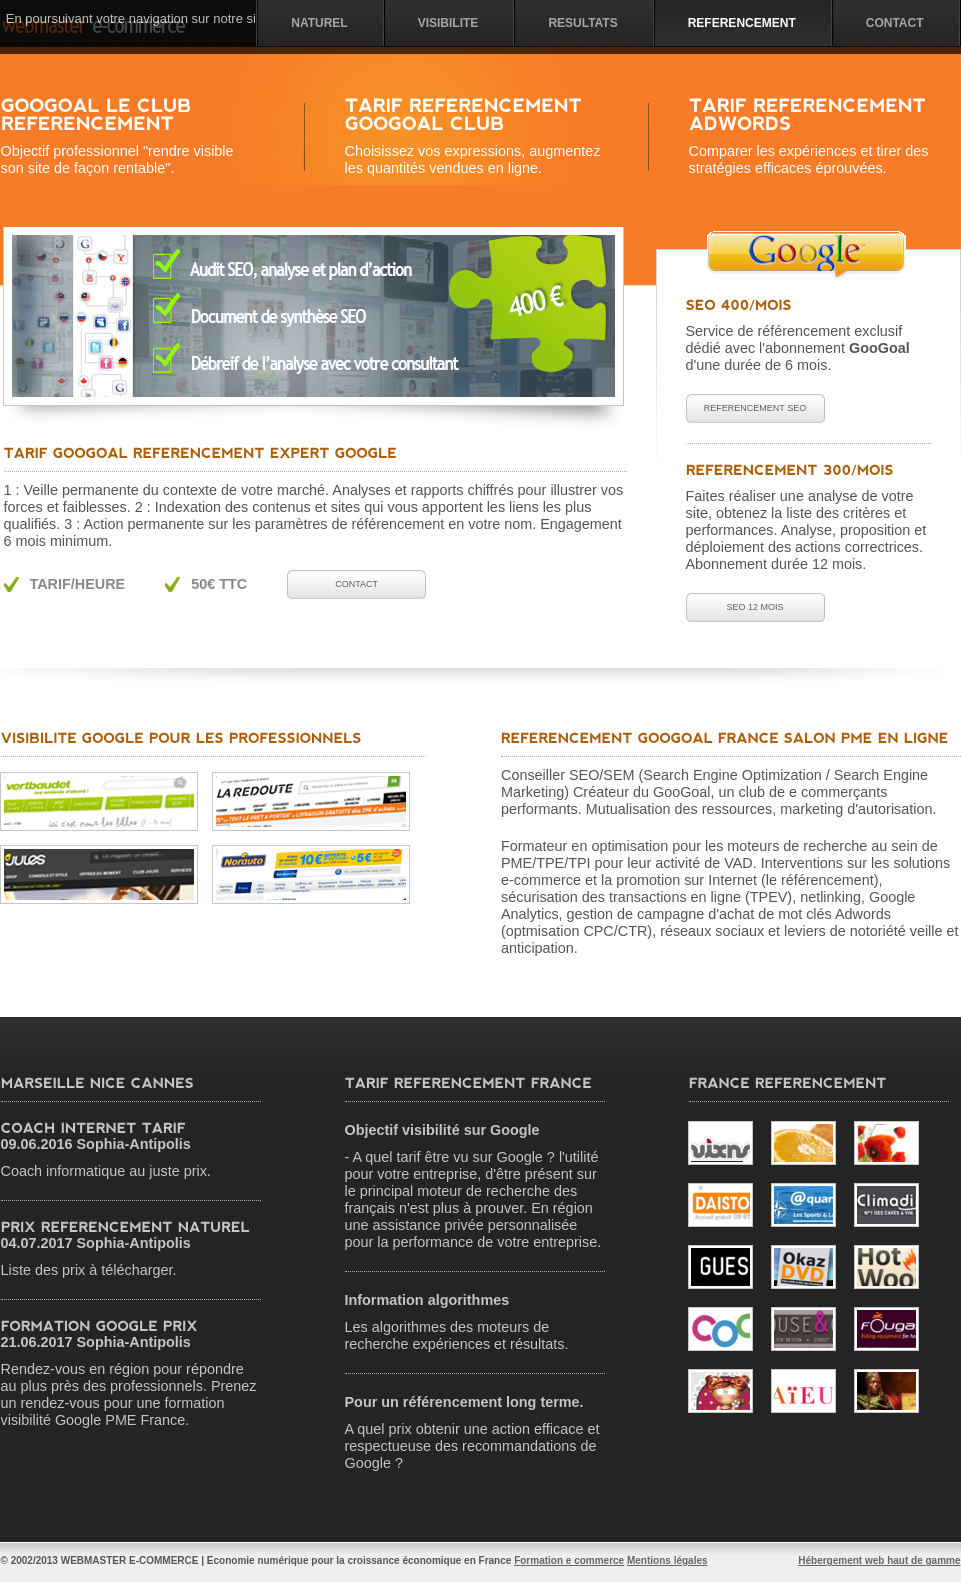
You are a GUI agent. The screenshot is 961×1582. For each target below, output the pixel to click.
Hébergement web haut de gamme (879, 1560)
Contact (895, 23)
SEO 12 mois (754, 607)
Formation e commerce (569, 1560)
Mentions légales (667, 1560)
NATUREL (319, 23)
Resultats (582, 23)
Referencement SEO (755, 408)
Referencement (742, 23)
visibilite (448, 23)
